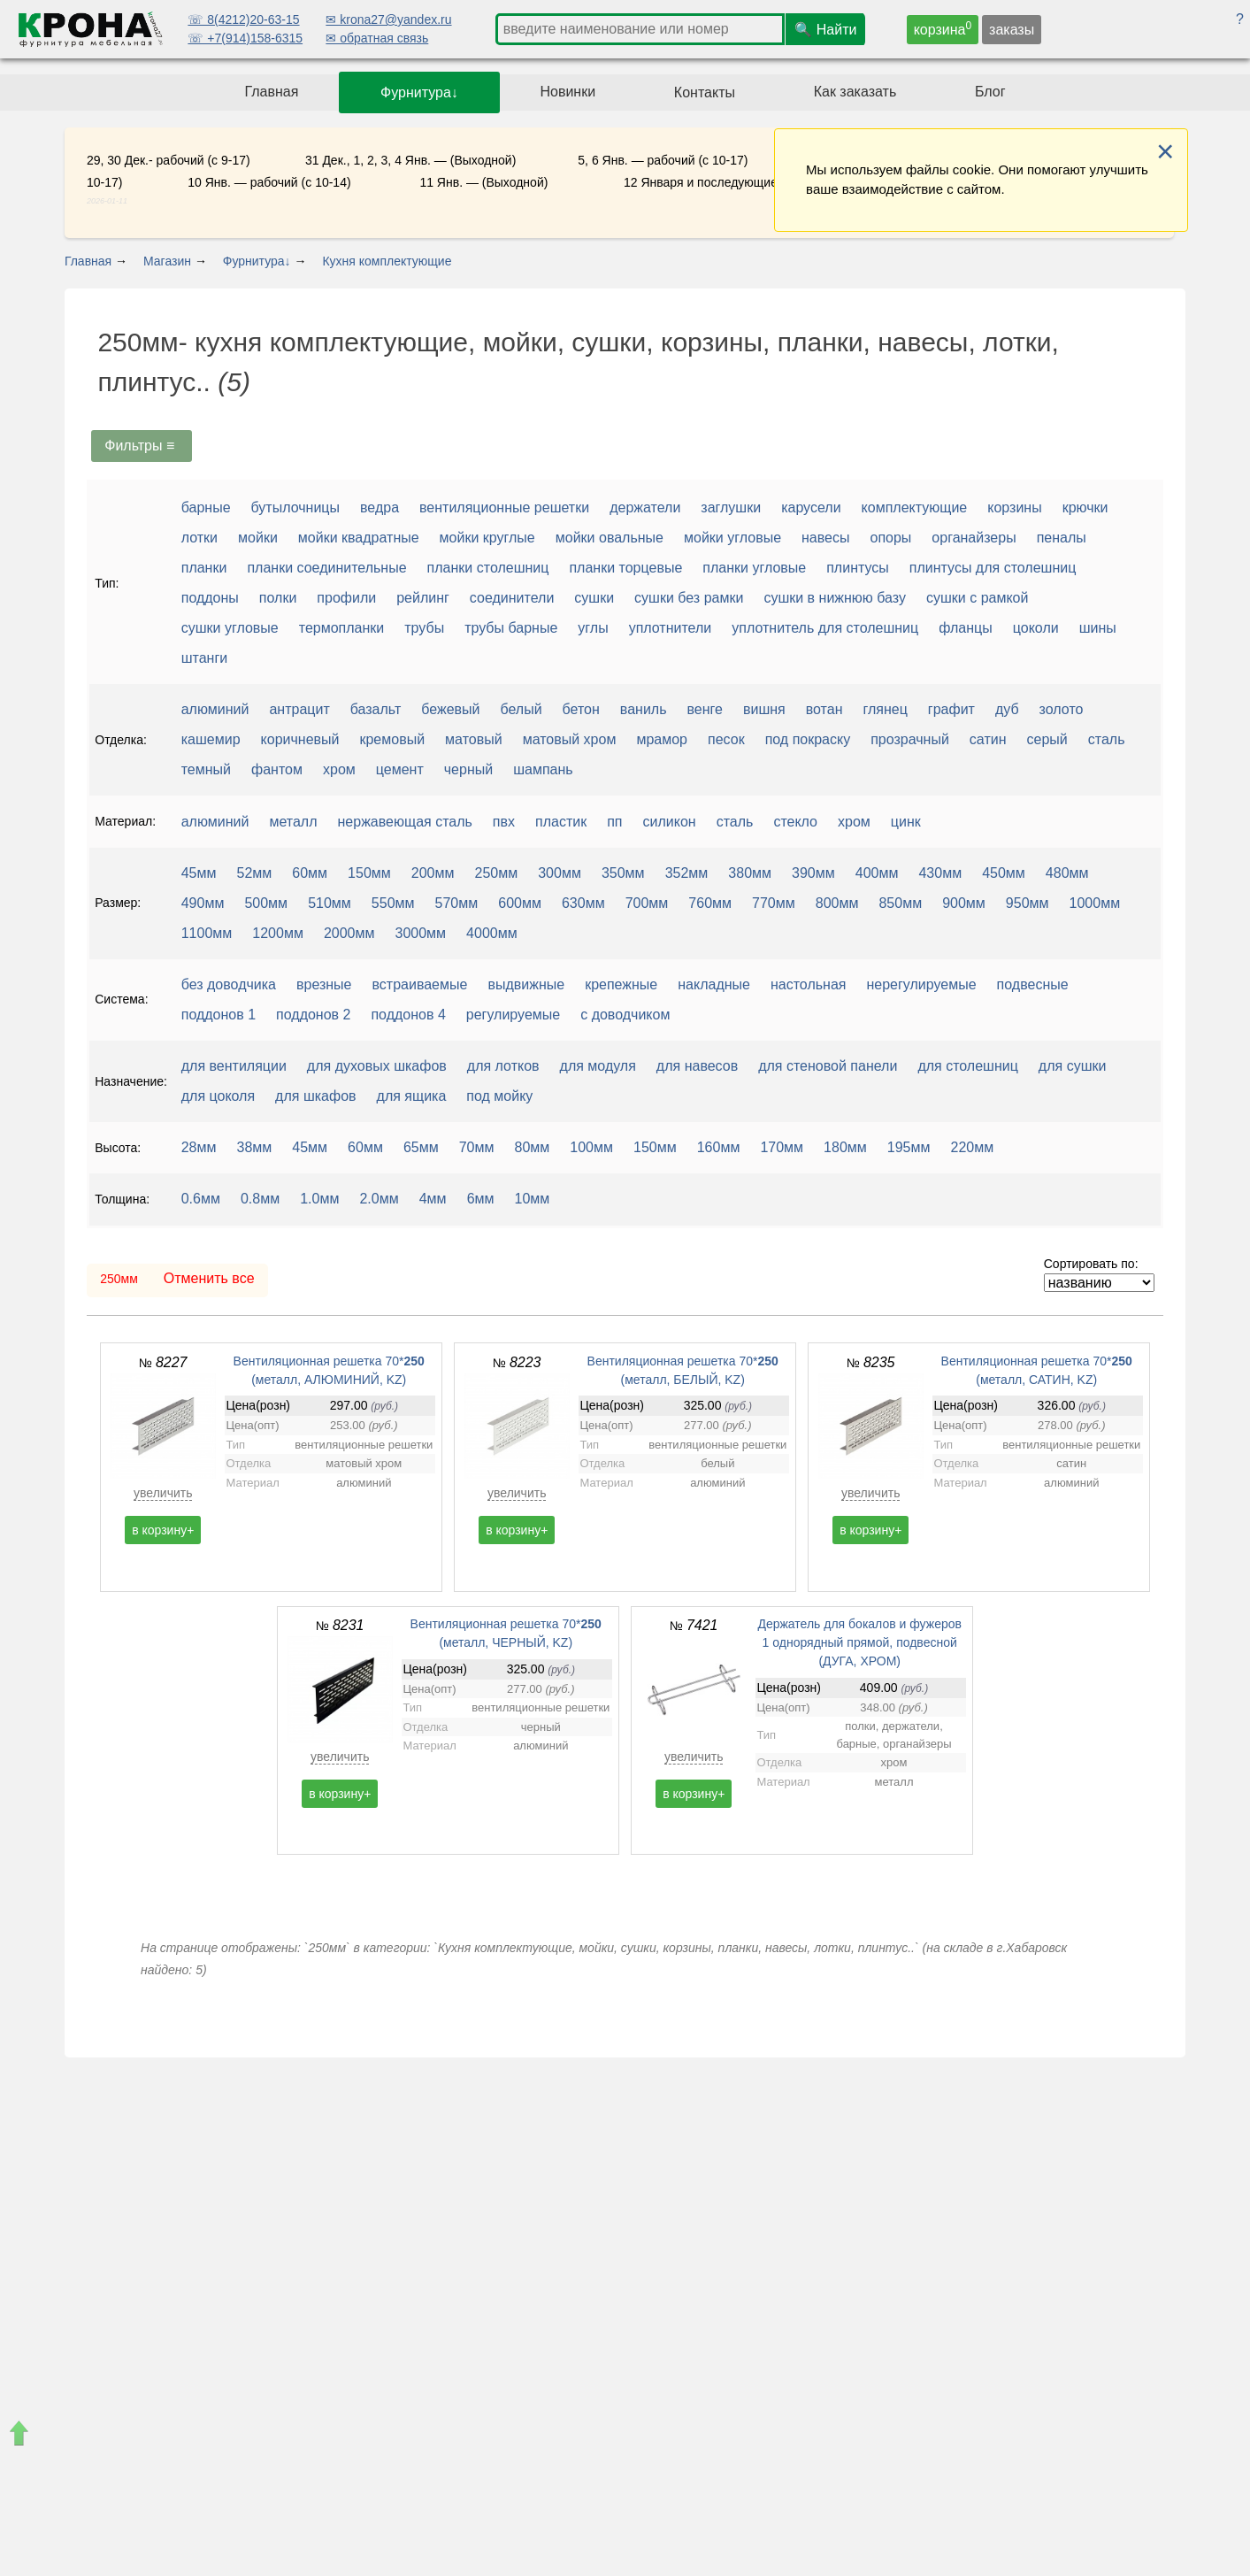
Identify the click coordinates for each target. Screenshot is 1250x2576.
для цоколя (218, 1095)
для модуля (598, 1065)
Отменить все (209, 1278)
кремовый (392, 739)
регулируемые (513, 1014)
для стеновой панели (827, 1065)
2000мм (349, 933)
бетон (581, 709)
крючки (1085, 507)
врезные (324, 984)
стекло (795, 821)
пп (614, 821)
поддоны (210, 597)
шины (1097, 627)
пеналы (1061, 537)
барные (206, 507)
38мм (254, 1147)
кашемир (211, 739)
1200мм (277, 933)
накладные (714, 984)
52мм (254, 872)
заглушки (731, 507)
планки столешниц (488, 567)
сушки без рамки (688, 597)
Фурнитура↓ (419, 91)
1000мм (1095, 903)
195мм (909, 1147)
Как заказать (855, 91)
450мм (1003, 872)
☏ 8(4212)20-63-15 (243, 19)
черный (468, 769)
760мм (710, 903)
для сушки (1073, 1065)
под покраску (808, 739)
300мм (559, 872)
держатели (645, 507)
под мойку (499, 1095)
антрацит (299, 709)
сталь (1106, 739)
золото (1061, 709)
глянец (885, 709)
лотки (199, 537)
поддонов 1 (218, 1014)
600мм (519, 903)
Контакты (704, 91)
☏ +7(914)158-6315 (245, 38)
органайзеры (974, 537)
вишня (764, 709)
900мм (963, 903)
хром (339, 769)
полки (277, 597)
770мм (773, 903)
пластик (561, 821)
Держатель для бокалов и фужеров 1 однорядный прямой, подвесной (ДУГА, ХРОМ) (859, 1642)
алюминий (215, 709)
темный (206, 769)
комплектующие (915, 507)
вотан (824, 709)
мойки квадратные (358, 537)
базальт (376, 709)
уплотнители (670, 627)
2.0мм (378, 1198)
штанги (204, 657)
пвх (504, 821)
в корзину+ (163, 1530)
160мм (718, 1147)
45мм (199, 872)
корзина (943, 28)
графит (951, 709)
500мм (266, 903)
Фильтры (141, 446)
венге (705, 709)
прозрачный (909, 739)
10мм (532, 1198)
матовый (473, 739)
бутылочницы (295, 507)
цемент (400, 769)
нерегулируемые (921, 984)
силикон (669, 821)
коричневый (300, 739)
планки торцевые (625, 567)
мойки (258, 537)
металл (293, 821)
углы (593, 627)
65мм (421, 1147)
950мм (1027, 903)
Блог (990, 91)
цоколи (1036, 627)
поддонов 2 (313, 1014)
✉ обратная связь (377, 38)
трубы (424, 627)
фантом (277, 769)
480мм (1067, 872)
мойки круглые (487, 537)
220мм (972, 1147)
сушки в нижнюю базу (834, 597)
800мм (837, 903)
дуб (1007, 709)
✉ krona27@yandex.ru (388, 19)
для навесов (697, 1065)
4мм (433, 1198)
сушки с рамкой (977, 597)
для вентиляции (234, 1065)
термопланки (342, 627)
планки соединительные (326, 567)
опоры (890, 537)
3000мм (421, 933)
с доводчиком (625, 1014)
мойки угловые (732, 537)
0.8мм (260, 1198)
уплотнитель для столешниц (825, 627)
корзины (1014, 507)
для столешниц (967, 1065)
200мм (433, 872)
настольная (809, 984)
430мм (940, 872)
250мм (496, 872)
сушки (594, 597)
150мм (369, 872)
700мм (647, 903)
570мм (457, 903)
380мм (749, 872)
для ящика (412, 1095)
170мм (781, 1147)
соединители (512, 597)
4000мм (492, 933)
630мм (583, 903)
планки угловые (754, 567)
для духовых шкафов (377, 1065)
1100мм (207, 933)
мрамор (661, 739)
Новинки (567, 91)
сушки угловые (230, 627)
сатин (988, 739)
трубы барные (510, 627)
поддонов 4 (408, 1014)
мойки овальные (609, 537)
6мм (481, 1198)
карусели (810, 507)
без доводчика (228, 984)
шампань (542, 769)
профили (346, 597)
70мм (477, 1147)
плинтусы (857, 567)
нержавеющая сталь (405, 821)
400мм (877, 872)
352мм (687, 872)
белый (520, 709)
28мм (199, 1147)
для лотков (503, 1065)
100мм (591, 1147)
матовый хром (570, 739)
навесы (825, 537)
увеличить (163, 1493)
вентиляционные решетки (504, 507)
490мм (203, 903)
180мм (845, 1147)
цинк (906, 821)
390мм (813, 872)
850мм (900, 903)
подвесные (1033, 984)
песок (726, 739)
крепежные (621, 984)
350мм (623, 872)
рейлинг (422, 597)
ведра (379, 507)
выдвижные (525, 984)
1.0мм (319, 1198)
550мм (393, 903)
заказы (1011, 29)
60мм (309, 872)
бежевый (450, 709)
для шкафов (315, 1095)
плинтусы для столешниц (993, 567)
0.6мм (200, 1198)
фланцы (966, 627)
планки (204, 567)
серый (1047, 739)
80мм (532, 1147)
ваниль (643, 709)
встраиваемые (420, 984)
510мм (329, 903)
